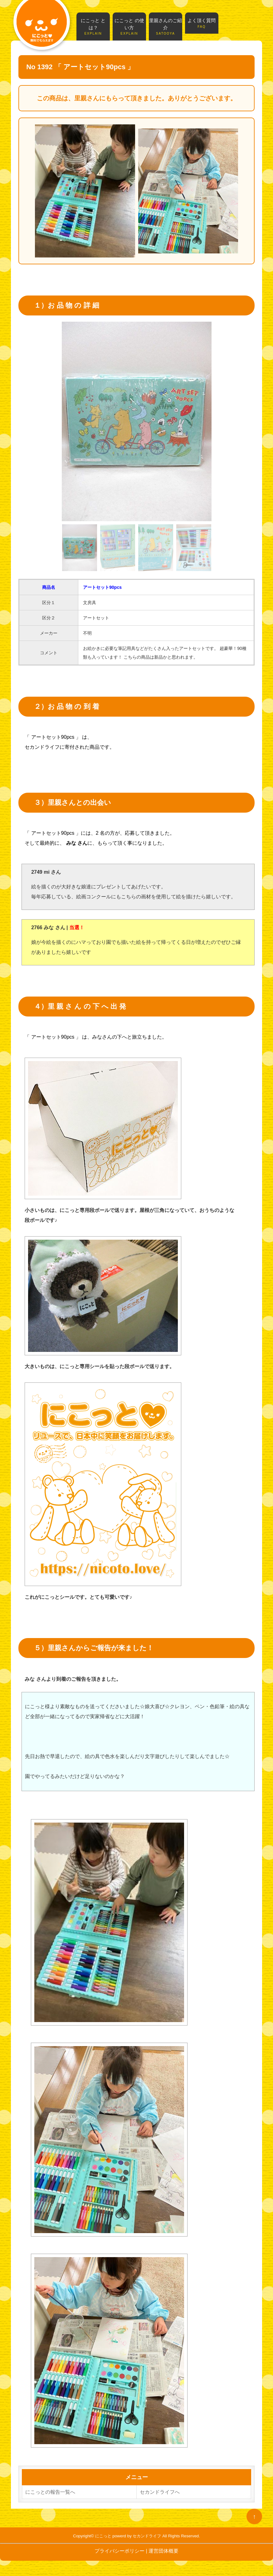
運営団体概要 (163, 2550)
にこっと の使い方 (129, 27)
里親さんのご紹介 (165, 27)
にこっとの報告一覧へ (50, 2491)
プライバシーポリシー (119, 2550)
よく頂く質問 (201, 23)
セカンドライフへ (160, 2491)
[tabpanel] (137, 421)
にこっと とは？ (93, 27)
